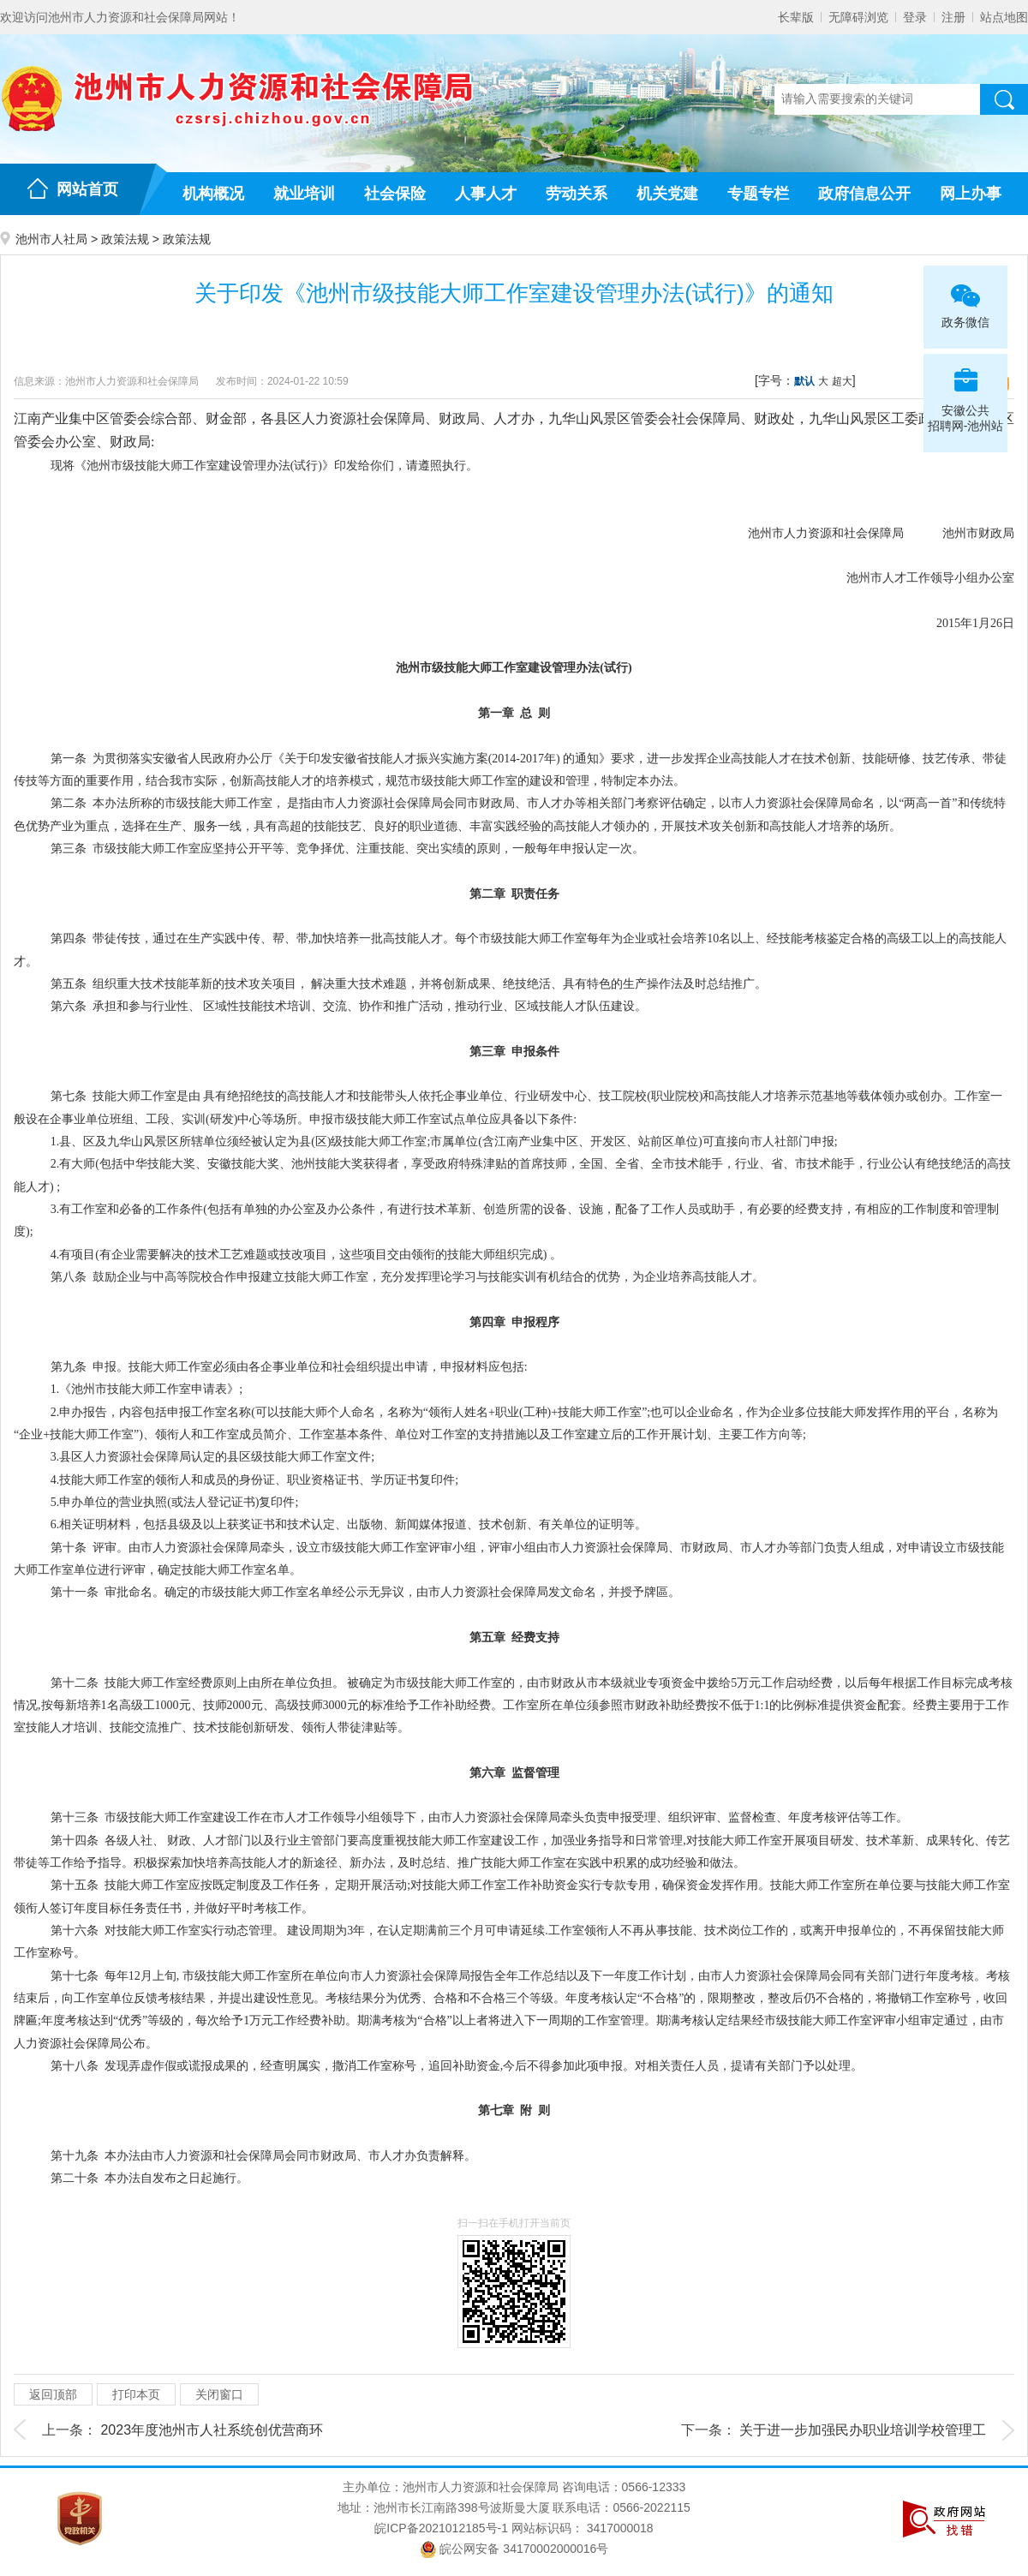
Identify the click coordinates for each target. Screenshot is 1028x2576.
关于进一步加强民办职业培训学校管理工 (862, 2430)
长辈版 (796, 17)
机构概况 (213, 193)
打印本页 (136, 2394)
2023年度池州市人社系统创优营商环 (211, 2430)
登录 (915, 17)
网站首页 (87, 189)
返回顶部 (53, 2394)
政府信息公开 (864, 193)
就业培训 (304, 193)
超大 (842, 381)
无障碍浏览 (858, 17)
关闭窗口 (219, 2394)
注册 (953, 17)
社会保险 (395, 193)
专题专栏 (758, 193)
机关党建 (667, 193)
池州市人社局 (51, 239)
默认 (804, 381)
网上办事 (970, 193)
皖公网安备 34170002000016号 (514, 2548)
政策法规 (125, 239)
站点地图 (1004, 17)
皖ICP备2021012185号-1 (441, 2528)
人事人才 (486, 193)
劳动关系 (576, 193)
